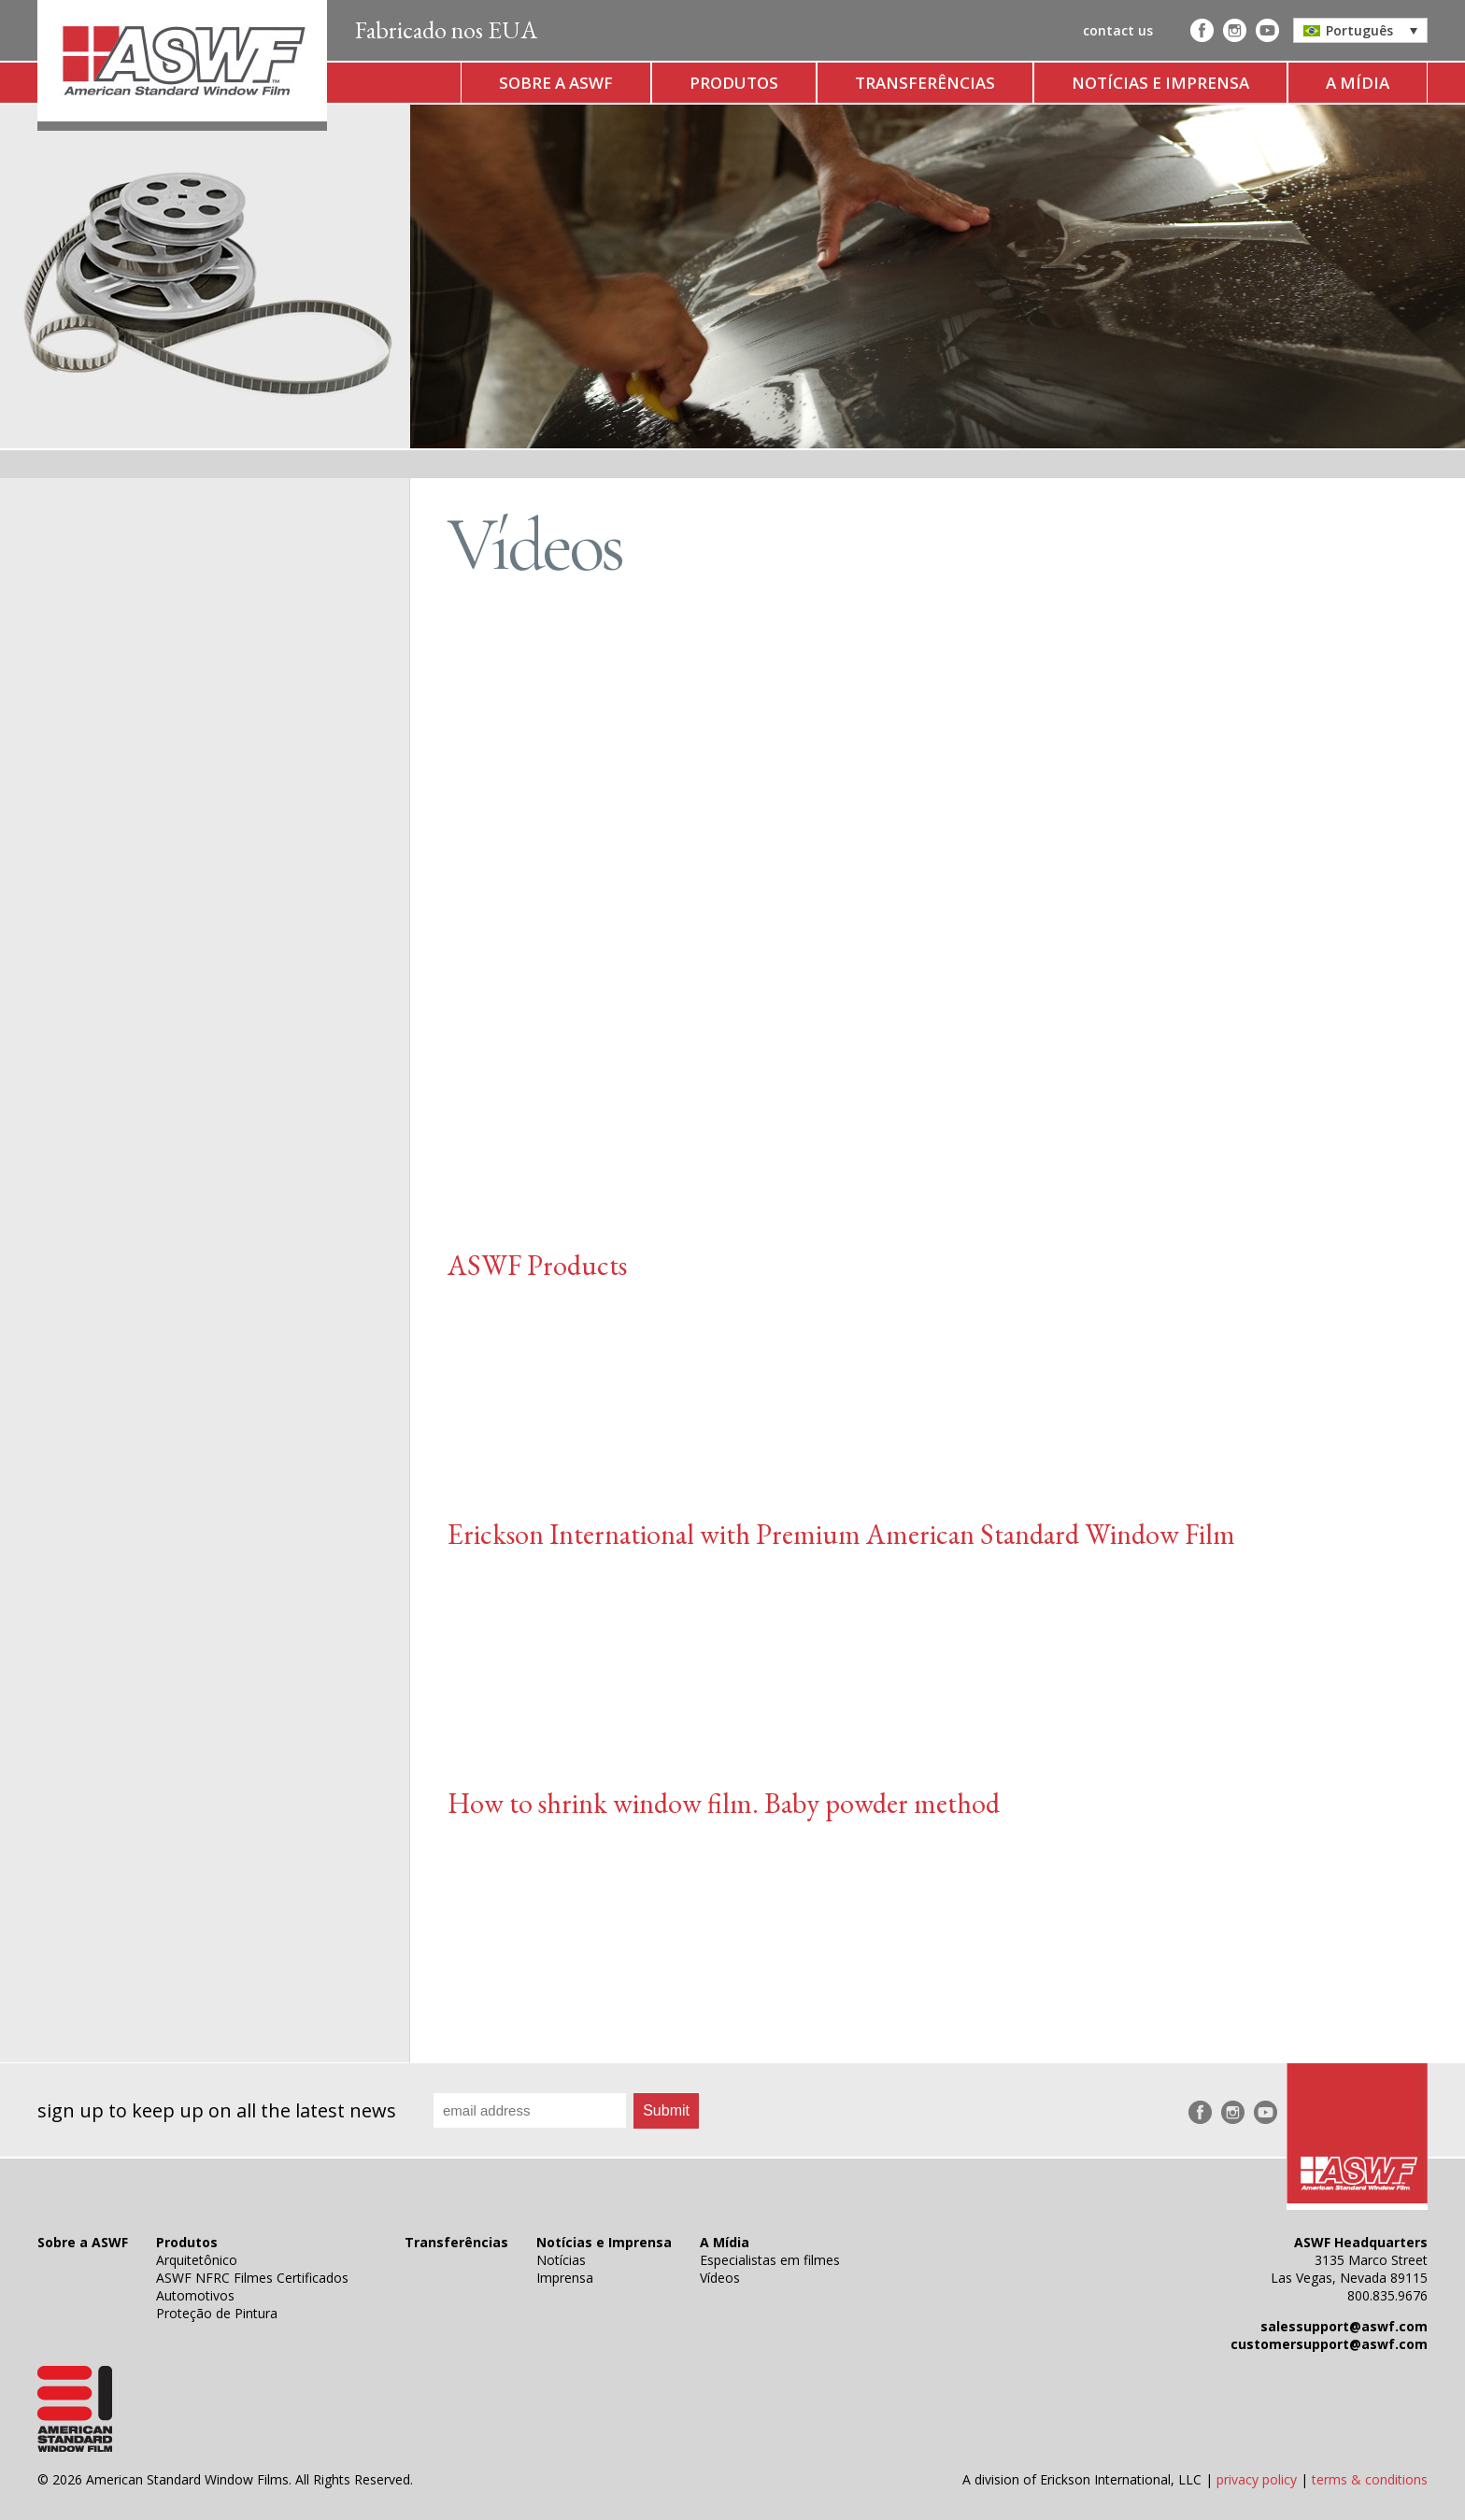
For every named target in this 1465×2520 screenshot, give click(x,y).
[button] (1360, 30)
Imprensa (564, 2277)
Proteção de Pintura (216, 2313)
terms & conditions (1370, 2479)
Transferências (925, 82)
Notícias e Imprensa (1160, 82)
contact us (1118, 30)
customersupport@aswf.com (1329, 2344)
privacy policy (1256, 2479)
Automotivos (195, 2295)
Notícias (561, 2260)
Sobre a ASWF (556, 82)
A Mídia (1357, 82)
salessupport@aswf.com (1344, 2326)
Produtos (734, 82)
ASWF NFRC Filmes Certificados (252, 2277)
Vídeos (720, 2277)
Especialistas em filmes (770, 2260)
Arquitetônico (196, 2260)
